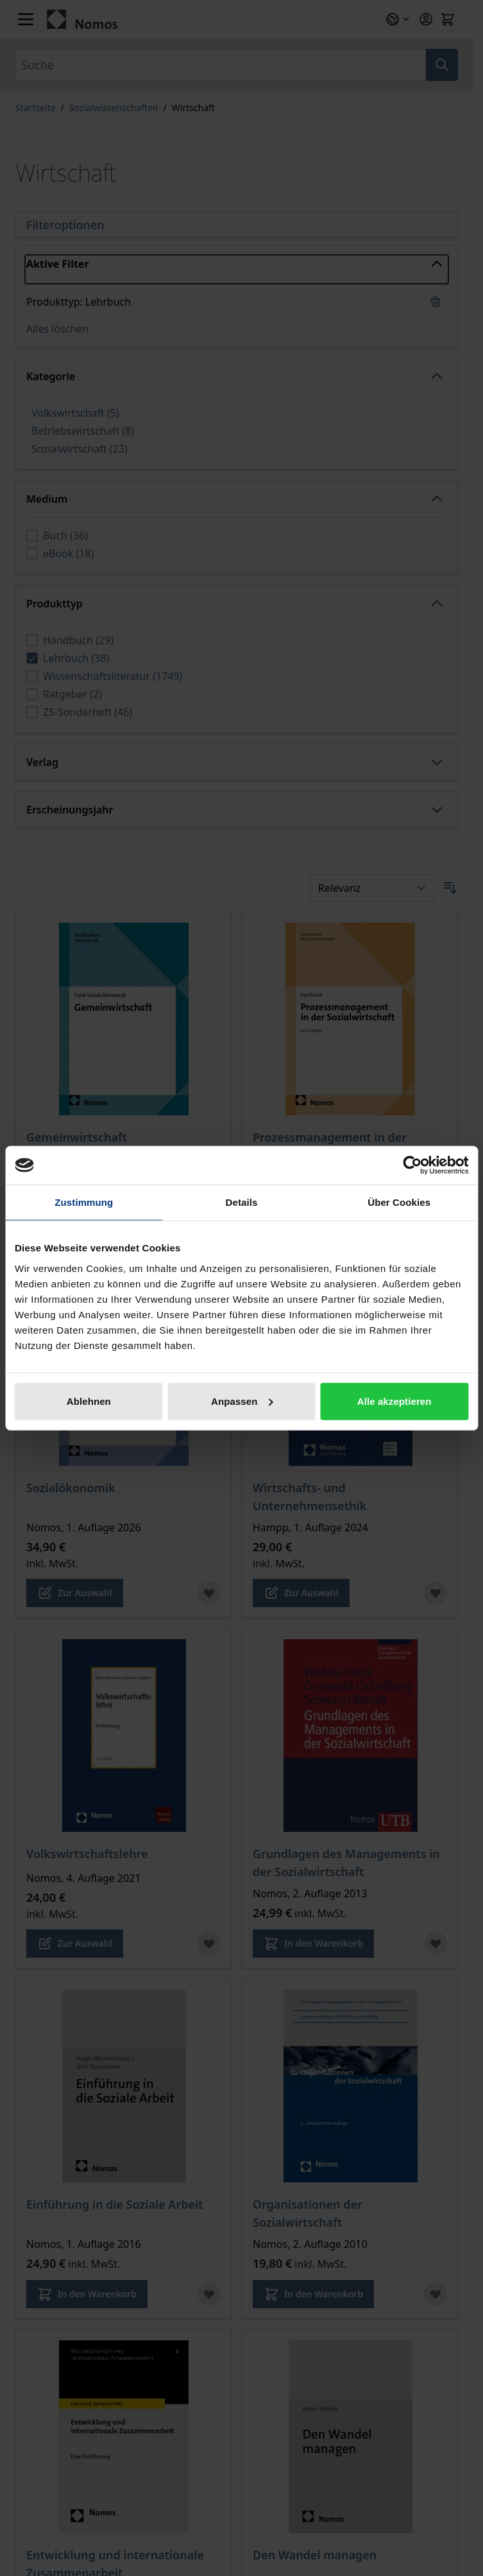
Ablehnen (89, 1400)
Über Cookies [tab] (399, 1202)
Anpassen (242, 1400)
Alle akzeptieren (394, 1400)
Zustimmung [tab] (84, 1202)
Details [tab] (242, 1202)
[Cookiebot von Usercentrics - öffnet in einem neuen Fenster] (412, 1165)
